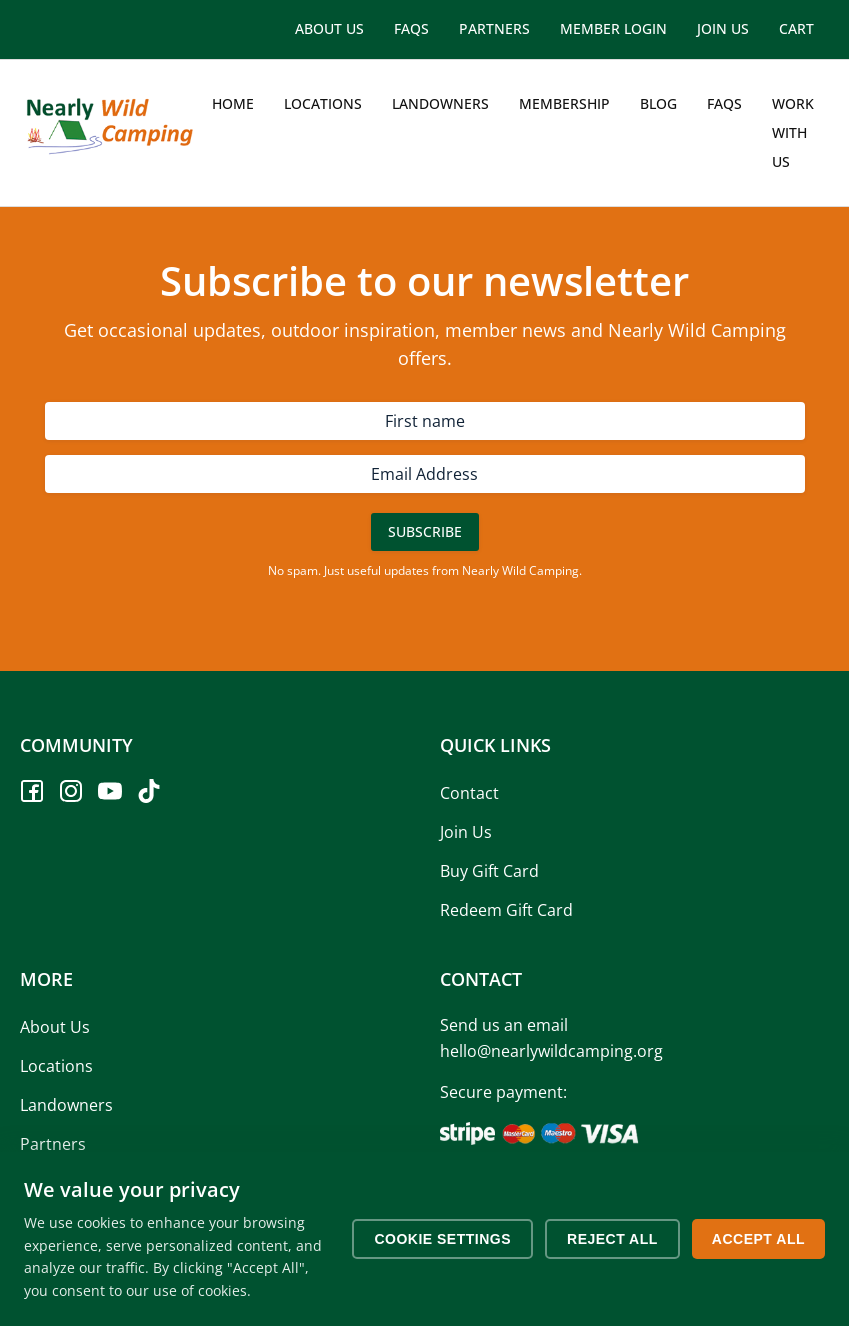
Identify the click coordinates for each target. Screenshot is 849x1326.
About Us (329, 28)
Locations (323, 103)
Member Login (613, 28)
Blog (658, 103)
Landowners (440, 103)
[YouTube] (110, 791)
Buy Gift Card (489, 871)
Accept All (758, 1239)
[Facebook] (32, 791)
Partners (494, 28)
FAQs (411, 28)
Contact (469, 793)
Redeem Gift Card (506, 910)
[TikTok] (149, 791)
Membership (564, 103)
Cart (796, 28)
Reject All (612, 1239)
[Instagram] (71, 791)
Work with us (793, 132)
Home (233, 103)
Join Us (723, 28)
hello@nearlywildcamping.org (551, 1051)
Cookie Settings (442, 1239)
